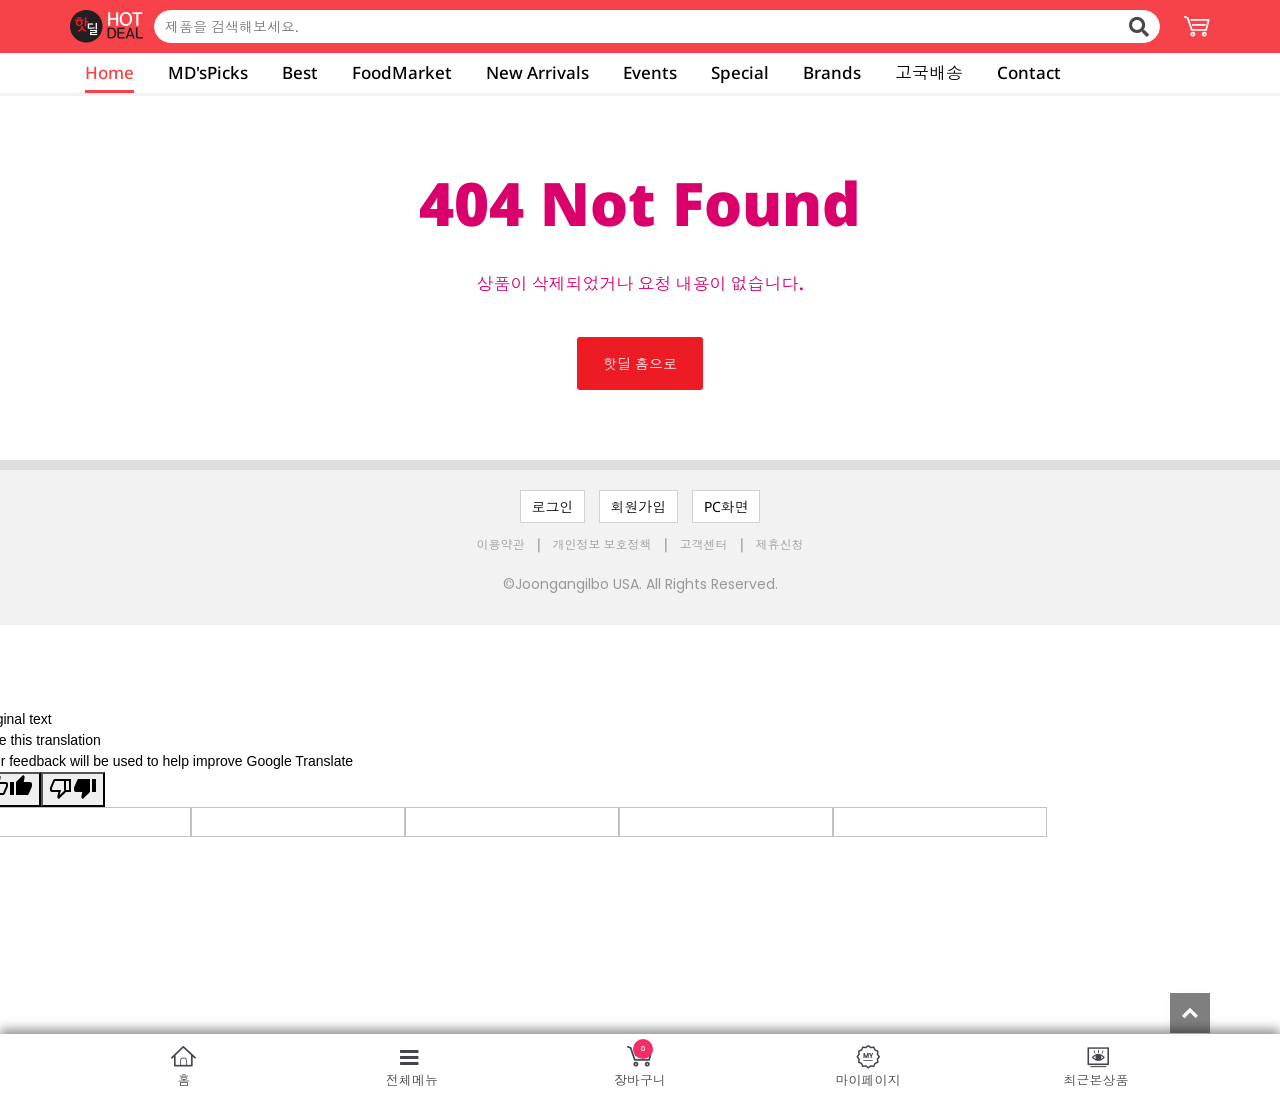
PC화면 (726, 506)
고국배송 (929, 72)
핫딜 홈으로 (640, 363)
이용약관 (502, 544)
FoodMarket (402, 72)
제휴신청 (780, 544)
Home (109, 72)
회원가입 (639, 506)
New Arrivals (537, 72)
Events (650, 72)
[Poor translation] (73, 789)
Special (740, 72)
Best (300, 72)
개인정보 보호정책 (604, 544)
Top (1190, 1013)
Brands (832, 72)
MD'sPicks (208, 72)
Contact (1029, 72)
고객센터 (704, 544)
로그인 (553, 506)
